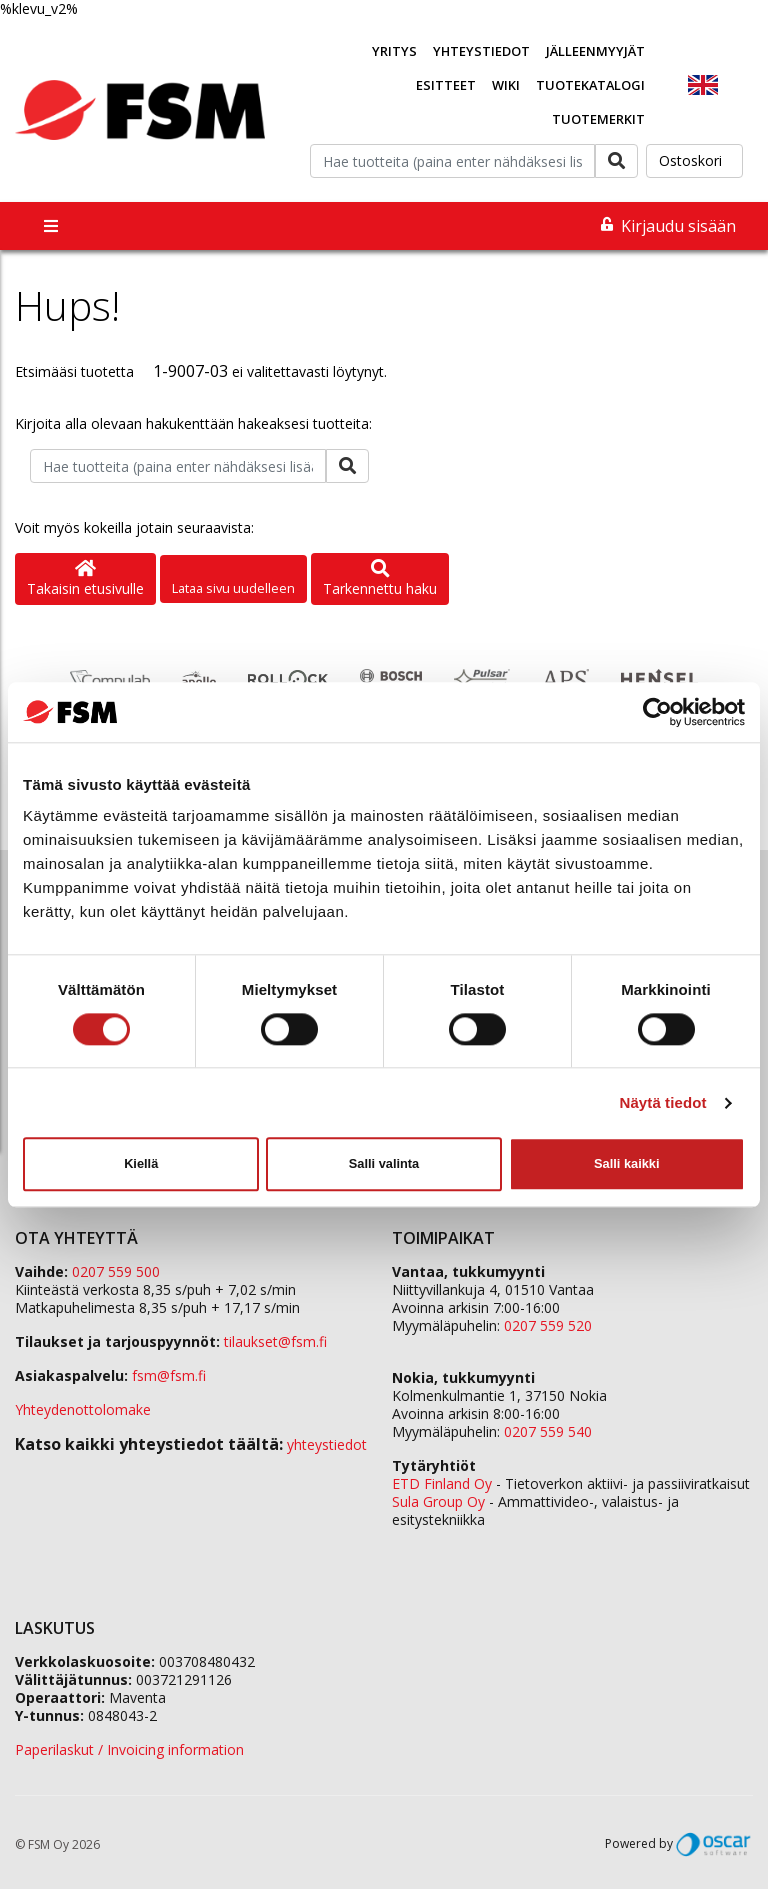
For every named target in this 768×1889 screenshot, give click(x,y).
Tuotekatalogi (590, 85)
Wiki (506, 85)
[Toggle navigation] (51, 226)
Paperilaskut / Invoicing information (129, 1749)
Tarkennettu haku (380, 579)
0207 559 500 (116, 1271)
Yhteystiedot (481, 51)
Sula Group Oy (438, 1501)
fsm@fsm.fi (169, 1375)
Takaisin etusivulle (85, 579)
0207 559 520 (548, 1325)
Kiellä (141, 1163)
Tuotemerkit (598, 119)
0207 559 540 (548, 1431)
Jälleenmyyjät (595, 51)
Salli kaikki (626, 1163)
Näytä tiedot (663, 1102)
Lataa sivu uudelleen (233, 588)
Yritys (394, 51)
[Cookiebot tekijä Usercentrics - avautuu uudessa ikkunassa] (657, 712)
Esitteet (446, 85)
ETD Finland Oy (442, 1483)
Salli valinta (384, 1163)
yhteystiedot (327, 1444)
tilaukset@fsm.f (275, 1341)
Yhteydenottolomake (83, 1409)
